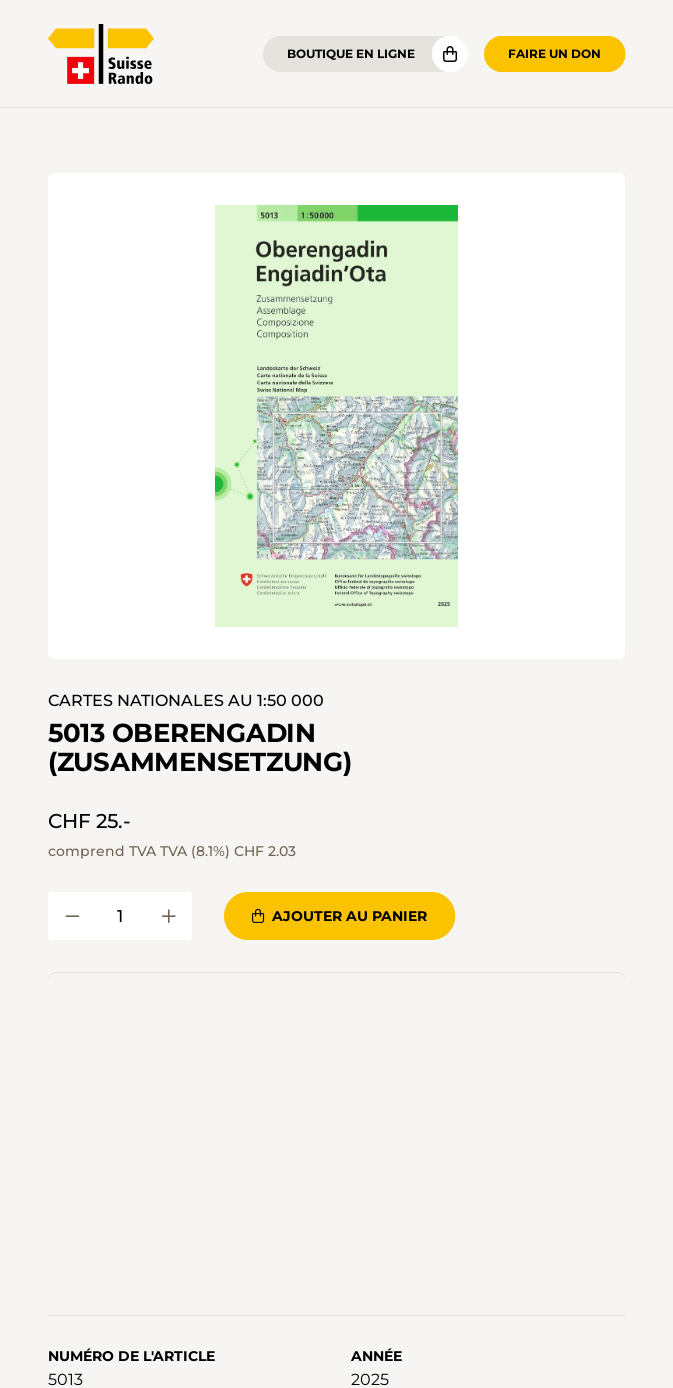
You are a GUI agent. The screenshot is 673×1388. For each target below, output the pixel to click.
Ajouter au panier (339, 916)
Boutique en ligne (351, 53)
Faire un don (554, 53)
